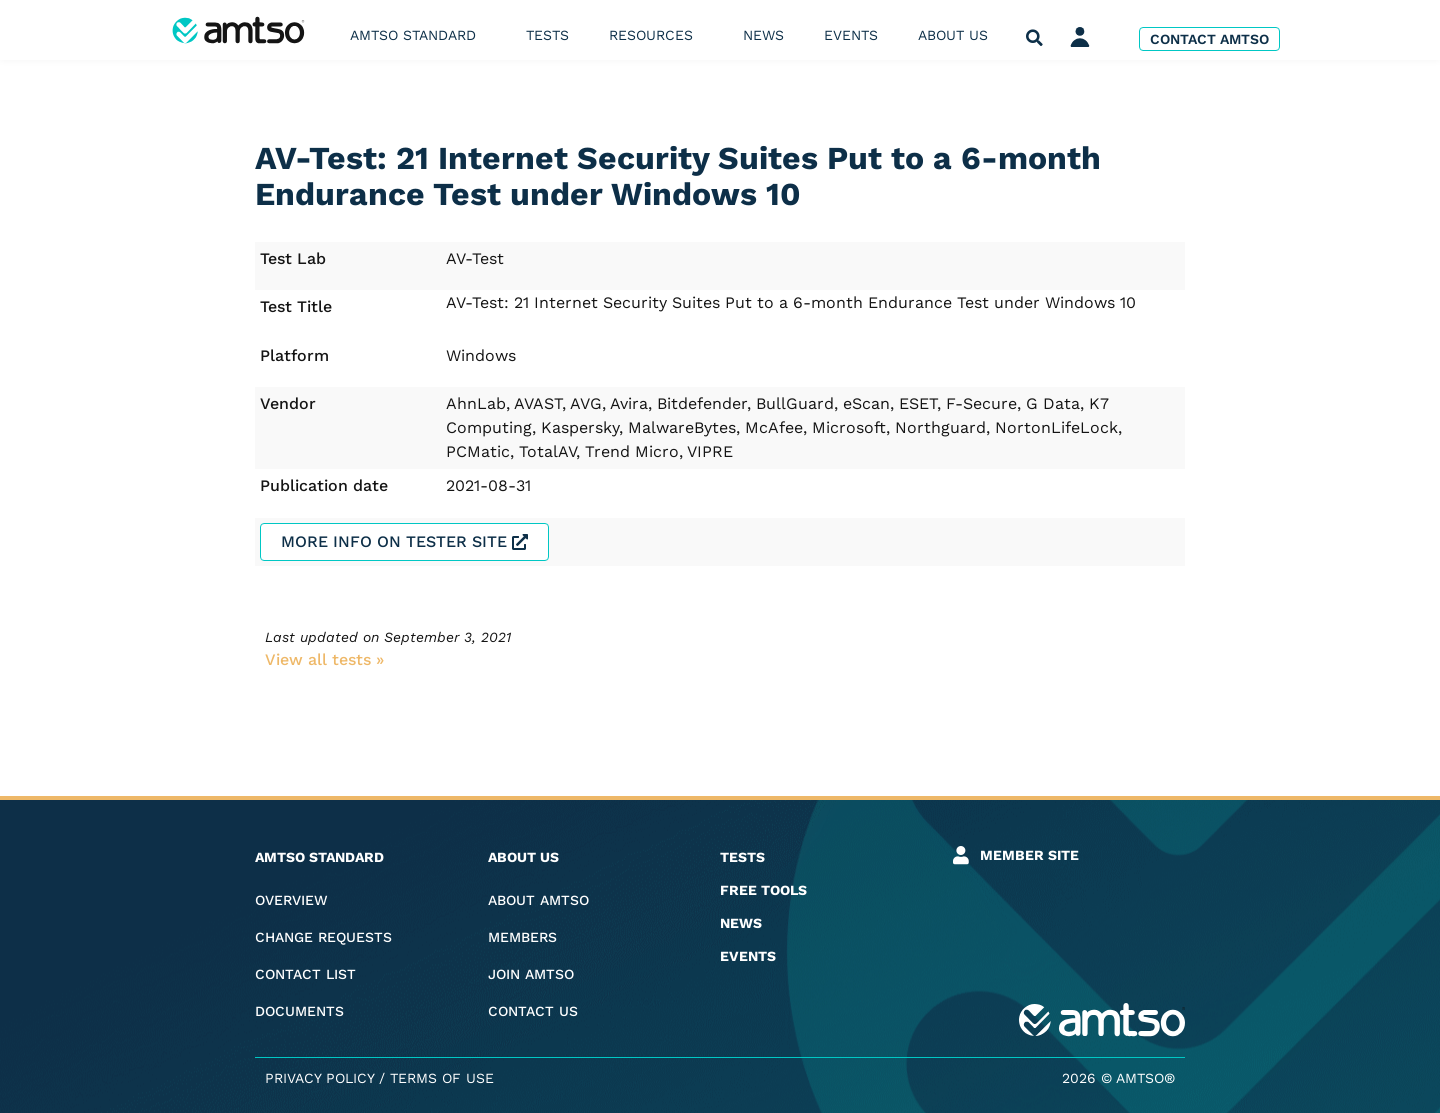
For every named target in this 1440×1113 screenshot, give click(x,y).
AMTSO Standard (418, 35)
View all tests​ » (324, 659)
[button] (1034, 38)
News (763, 35)
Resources (656, 35)
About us (958, 35)
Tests (547, 35)
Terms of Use (442, 1078)
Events (851, 35)
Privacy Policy (319, 1078)
